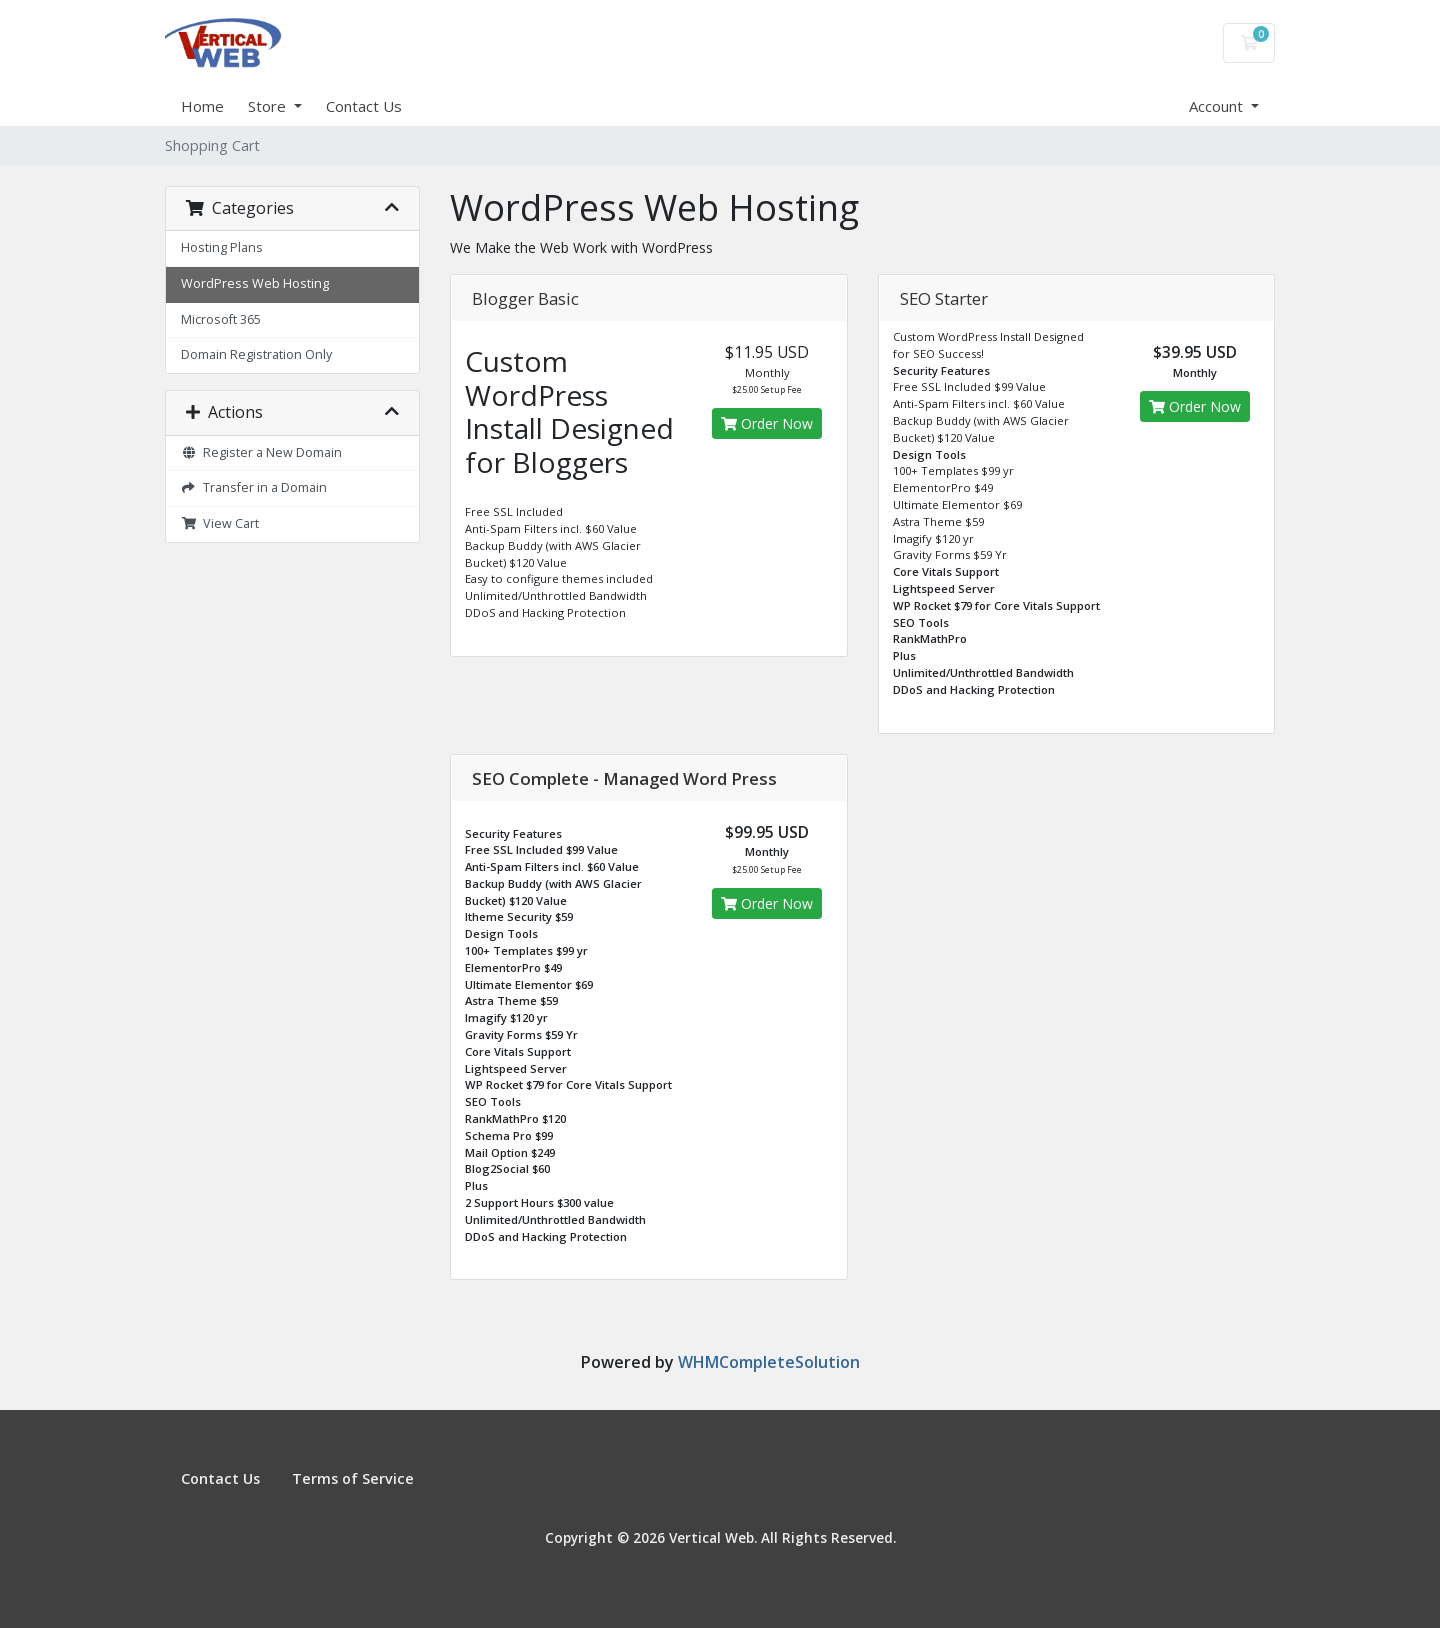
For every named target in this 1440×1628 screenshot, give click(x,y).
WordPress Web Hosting (255, 283)
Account (1218, 106)
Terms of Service (353, 1478)
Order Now (767, 423)
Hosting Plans (222, 247)
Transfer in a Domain (254, 487)
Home (202, 106)
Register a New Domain (261, 452)
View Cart (220, 523)
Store (269, 106)
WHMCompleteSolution (769, 1362)
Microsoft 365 (221, 319)
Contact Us (364, 106)
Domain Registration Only (256, 354)
